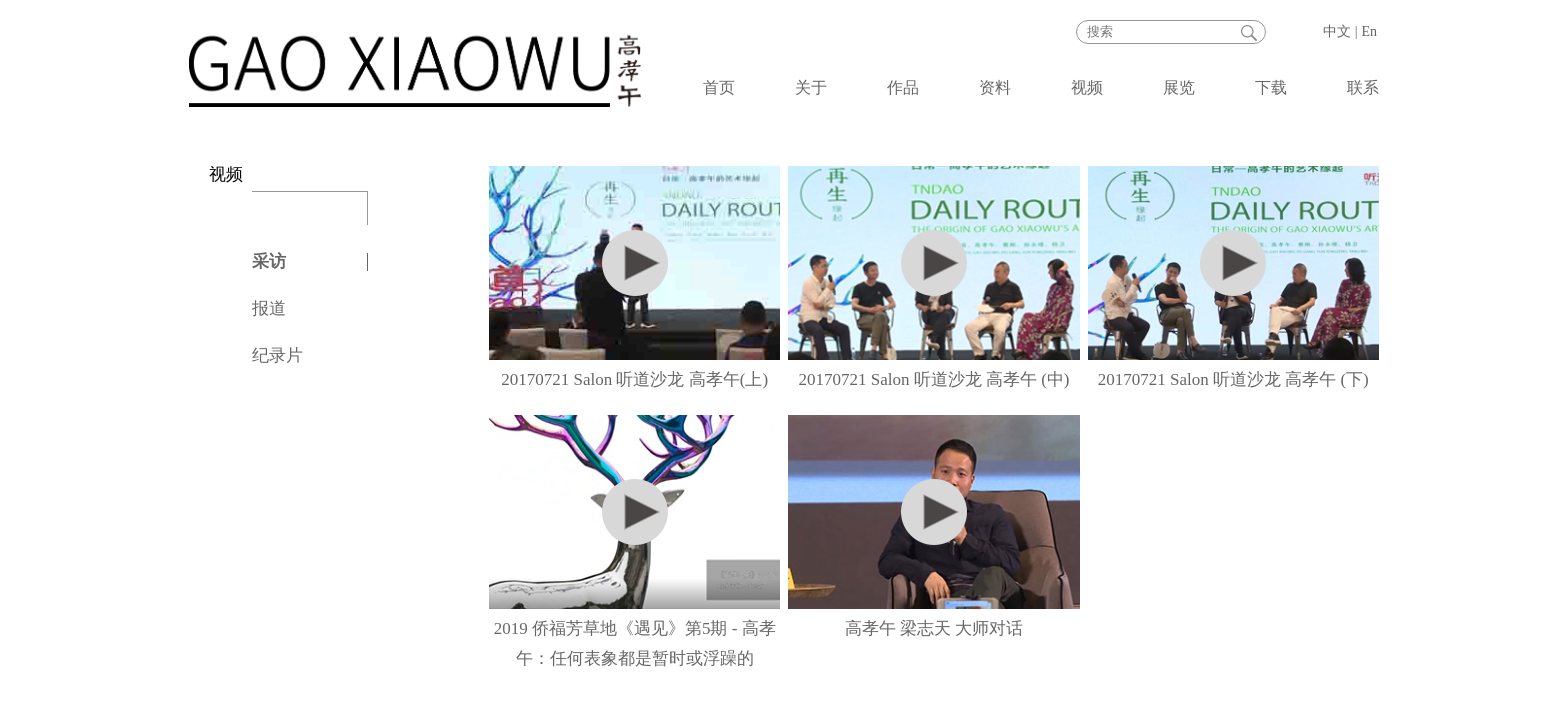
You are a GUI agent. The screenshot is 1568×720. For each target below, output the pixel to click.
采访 (269, 261)
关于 (811, 87)
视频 (1087, 87)
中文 (1337, 31)
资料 (995, 87)
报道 (269, 308)
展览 (1179, 87)
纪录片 (277, 355)
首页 (719, 87)
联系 (1363, 87)
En (1369, 31)
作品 (903, 87)
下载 (1271, 87)
